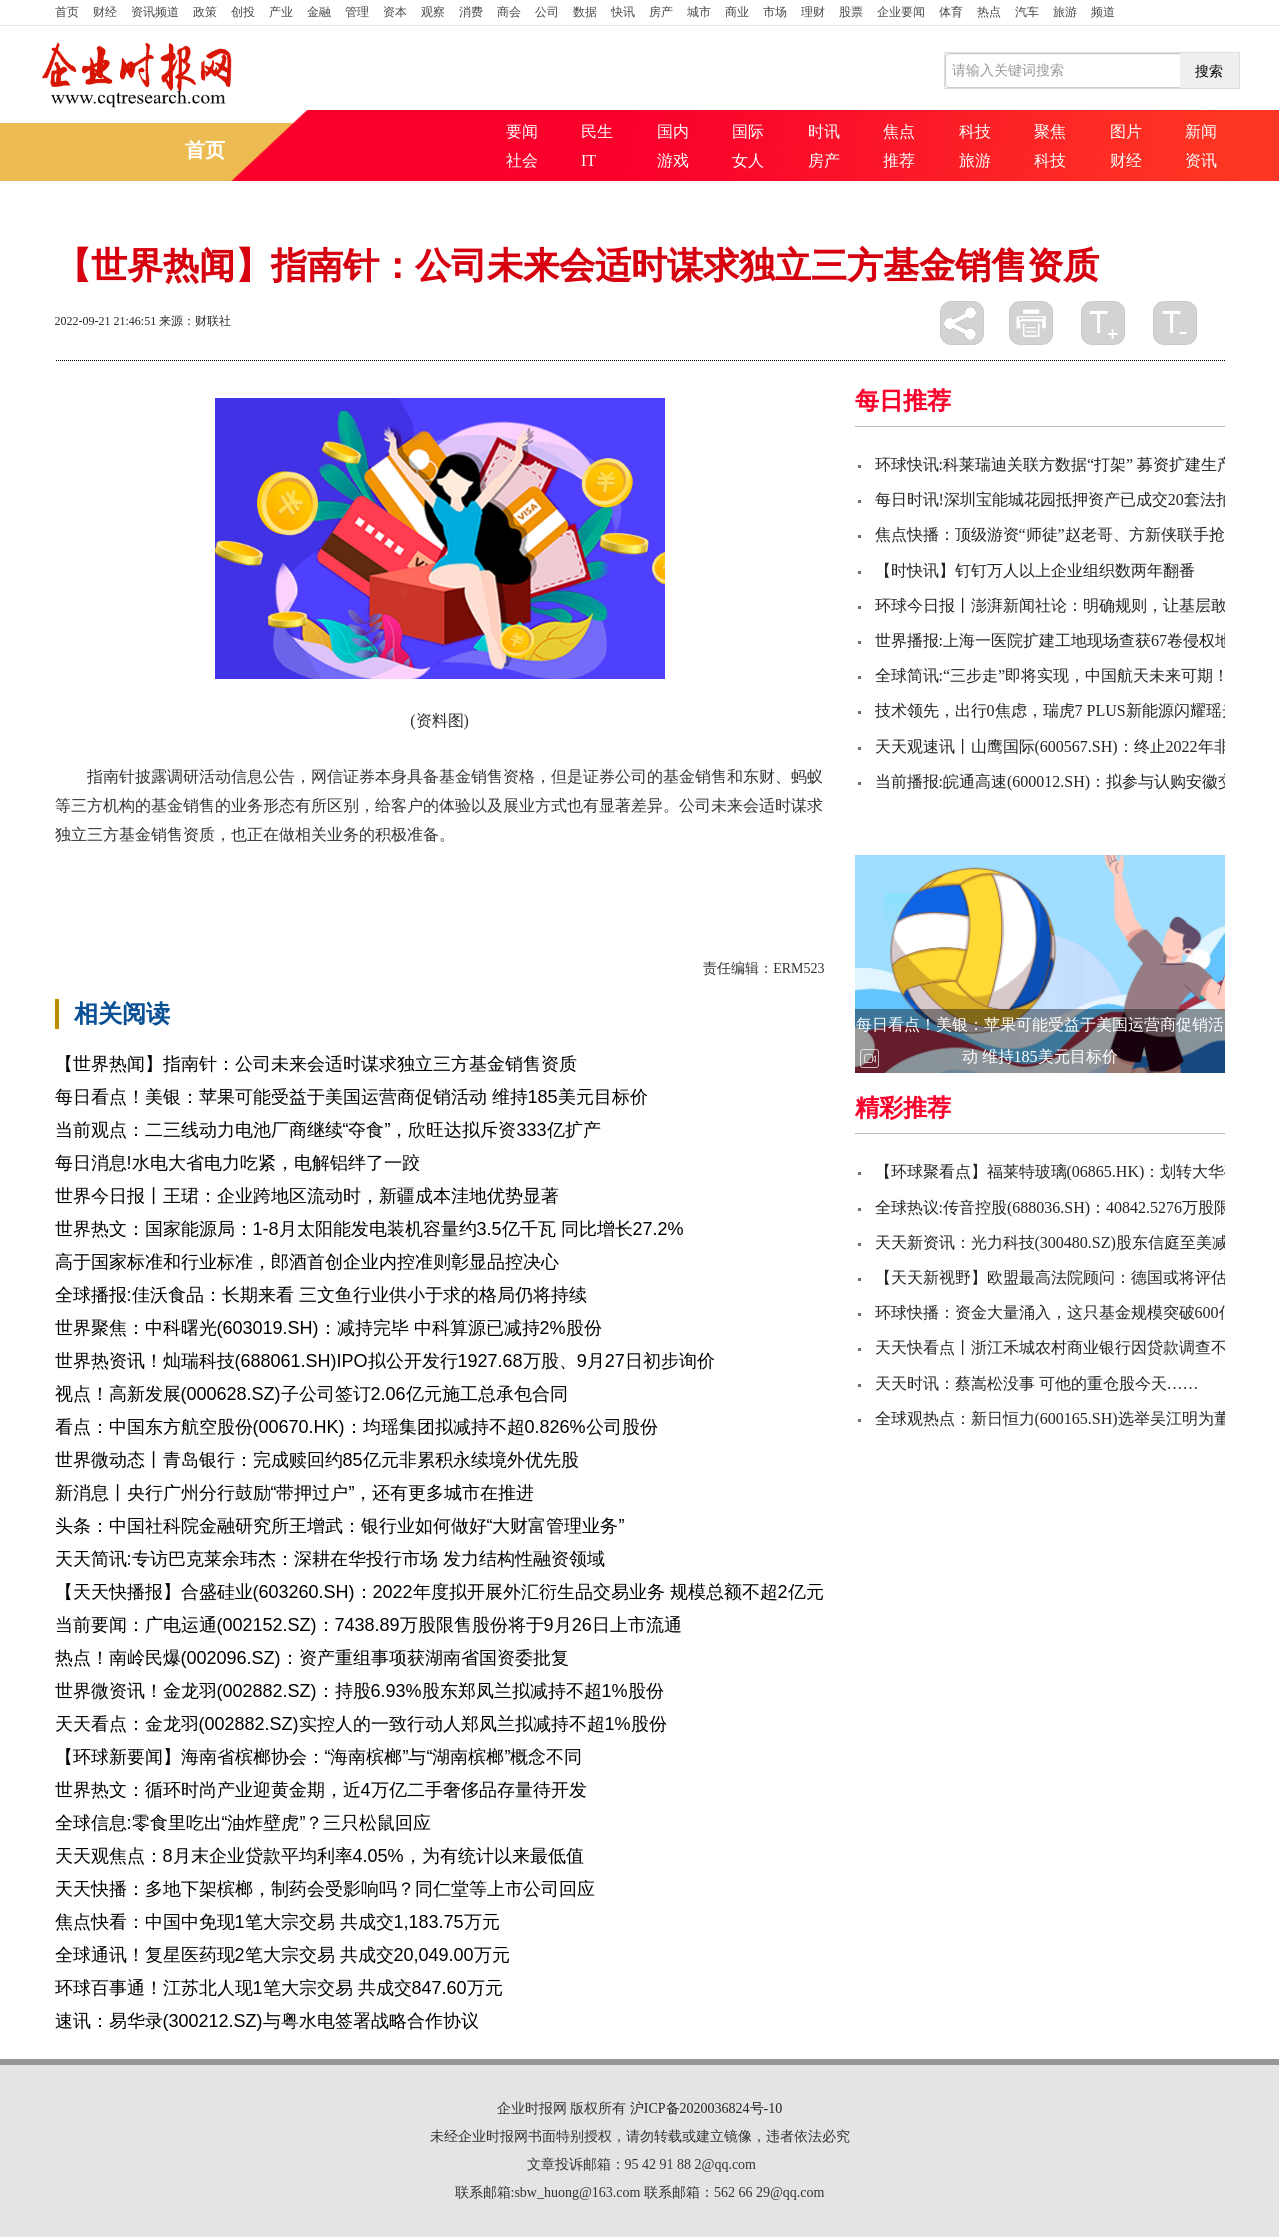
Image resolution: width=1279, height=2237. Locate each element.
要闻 (522, 131)
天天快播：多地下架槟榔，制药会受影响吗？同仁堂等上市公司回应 (325, 1889)
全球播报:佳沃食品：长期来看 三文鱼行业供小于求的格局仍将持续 (321, 1295)
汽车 (1027, 12)
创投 (243, 12)
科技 (975, 131)
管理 (357, 12)
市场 (775, 12)
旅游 (1065, 12)
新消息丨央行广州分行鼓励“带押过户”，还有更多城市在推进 (295, 1493)
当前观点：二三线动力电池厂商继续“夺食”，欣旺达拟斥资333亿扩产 (328, 1130)
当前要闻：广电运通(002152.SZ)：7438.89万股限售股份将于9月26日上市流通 (368, 1625)
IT (588, 160)
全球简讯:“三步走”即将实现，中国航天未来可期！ (1052, 675)
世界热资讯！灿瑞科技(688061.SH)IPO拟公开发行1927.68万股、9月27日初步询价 (385, 1361)
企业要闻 (901, 12)
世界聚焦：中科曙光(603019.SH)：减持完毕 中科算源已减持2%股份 (328, 1328)
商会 (509, 12)
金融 (319, 12)
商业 (737, 12)
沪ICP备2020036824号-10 (706, 2108)
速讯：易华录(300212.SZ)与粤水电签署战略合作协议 (267, 2021)
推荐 (899, 160)
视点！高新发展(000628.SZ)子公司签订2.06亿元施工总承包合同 (311, 1394)
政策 (205, 12)
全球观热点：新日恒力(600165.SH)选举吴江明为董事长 (1068, 1418)
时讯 (824, 131)
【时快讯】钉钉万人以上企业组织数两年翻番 (1035, 570)
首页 (67, 12)
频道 (1103, 12)
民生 (597, 131)
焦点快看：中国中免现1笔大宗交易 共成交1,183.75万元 (277, 1922)
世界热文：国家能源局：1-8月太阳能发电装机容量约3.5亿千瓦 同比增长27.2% (369, 1229)
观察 (433, 12)
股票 (851, 12)
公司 (547, 12)
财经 (105, 12)
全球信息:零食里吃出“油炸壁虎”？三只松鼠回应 (243, 1823)
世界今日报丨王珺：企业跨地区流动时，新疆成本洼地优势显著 (307, 1196)
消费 (471, 12)
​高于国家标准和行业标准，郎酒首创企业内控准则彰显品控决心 (307, 1262)
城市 (699, 12)
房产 (661, 12)
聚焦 (1050, 131)
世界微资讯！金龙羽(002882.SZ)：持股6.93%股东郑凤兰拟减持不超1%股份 (359, 1691)
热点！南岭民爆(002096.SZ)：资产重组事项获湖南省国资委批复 (312, 1658)
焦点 (899, 131)
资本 (395, 12)
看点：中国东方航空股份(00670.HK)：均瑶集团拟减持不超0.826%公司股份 (356, 1427)
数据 (585, 12)
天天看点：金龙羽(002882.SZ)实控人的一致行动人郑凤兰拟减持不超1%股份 (361, 1724)
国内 (673, 131)
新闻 (1201, 131)
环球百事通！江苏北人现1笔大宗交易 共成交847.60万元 (279, 1988)
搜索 (1209, 71)
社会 (522, 160)
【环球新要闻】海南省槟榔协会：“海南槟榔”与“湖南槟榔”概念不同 (319, 1757)
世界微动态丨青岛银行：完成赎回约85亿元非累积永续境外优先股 (317, 1460)
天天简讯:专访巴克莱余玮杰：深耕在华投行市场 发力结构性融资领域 (330, 1559)
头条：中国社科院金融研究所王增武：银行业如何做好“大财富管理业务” (340, 1526)
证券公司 (155, 868)
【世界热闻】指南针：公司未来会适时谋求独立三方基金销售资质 (316, 1064)
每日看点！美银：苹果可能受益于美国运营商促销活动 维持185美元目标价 (351, 1097)
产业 (281, 12)
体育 (951, 12)
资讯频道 (155, 12)
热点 (989, 12)
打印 (1031, 323)
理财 (813, 12)
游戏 (673, 160)
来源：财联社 (195, 321)
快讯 (623, 12)
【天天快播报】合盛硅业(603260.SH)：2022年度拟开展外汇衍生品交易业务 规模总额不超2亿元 (439, 1592)
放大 (1103, 323)
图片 (1126, 131)
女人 (748, 160)
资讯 (1201, 160)
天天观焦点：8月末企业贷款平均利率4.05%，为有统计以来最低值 (319, 1856)
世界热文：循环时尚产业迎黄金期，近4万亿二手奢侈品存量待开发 (321, 1790)
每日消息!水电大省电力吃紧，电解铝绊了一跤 (237, 1163)
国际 (748, 131)
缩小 (1175, 323)
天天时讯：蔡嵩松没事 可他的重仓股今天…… (1037, 1383)
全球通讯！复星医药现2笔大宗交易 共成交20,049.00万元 (282, 1955)
